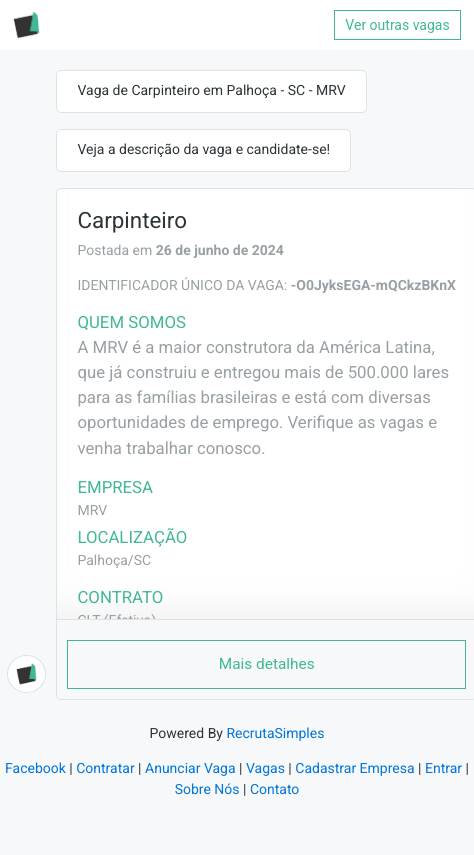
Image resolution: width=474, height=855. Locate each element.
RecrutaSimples (275, 734)
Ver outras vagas (397, 25)
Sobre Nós (207, 790)
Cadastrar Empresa (354, 769)
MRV (92, 511)
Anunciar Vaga (190, 769)
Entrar (443, 769)
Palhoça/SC (114, 561)
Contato (274, 790)
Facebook (35, 769)
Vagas (265, 769)
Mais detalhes (267, 664)
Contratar (105, 769)
